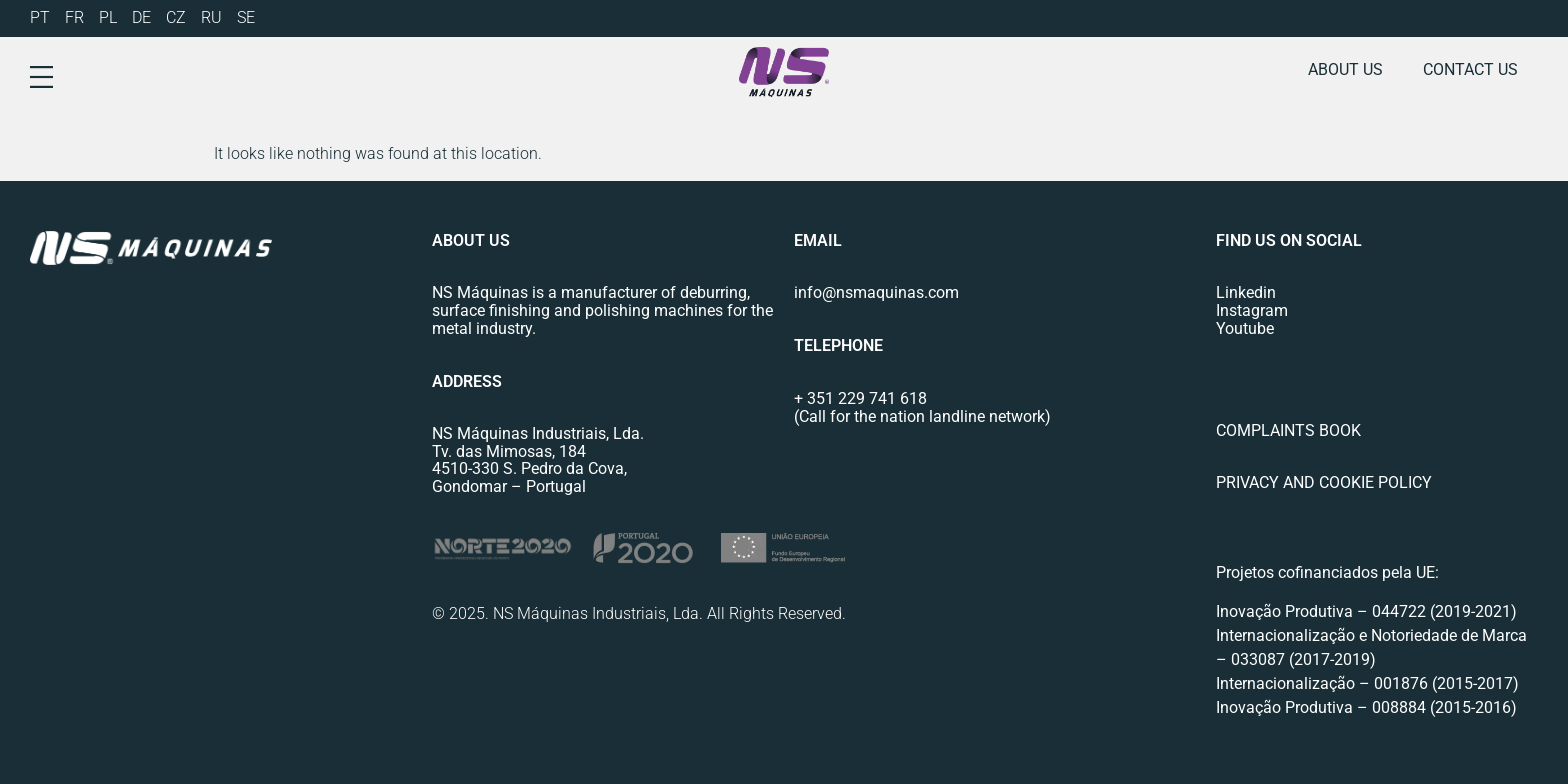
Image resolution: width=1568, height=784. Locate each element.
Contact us (1470, 69)
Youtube (1245, 328)
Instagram (1252, 310)
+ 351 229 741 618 (860, 398)
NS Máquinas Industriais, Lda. (538, 433)
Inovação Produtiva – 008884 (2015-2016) (1366, 707)
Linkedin (1246, 292)
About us (1345, 69)
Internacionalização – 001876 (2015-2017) (1367, 683)
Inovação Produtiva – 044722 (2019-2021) (1368, 611)
